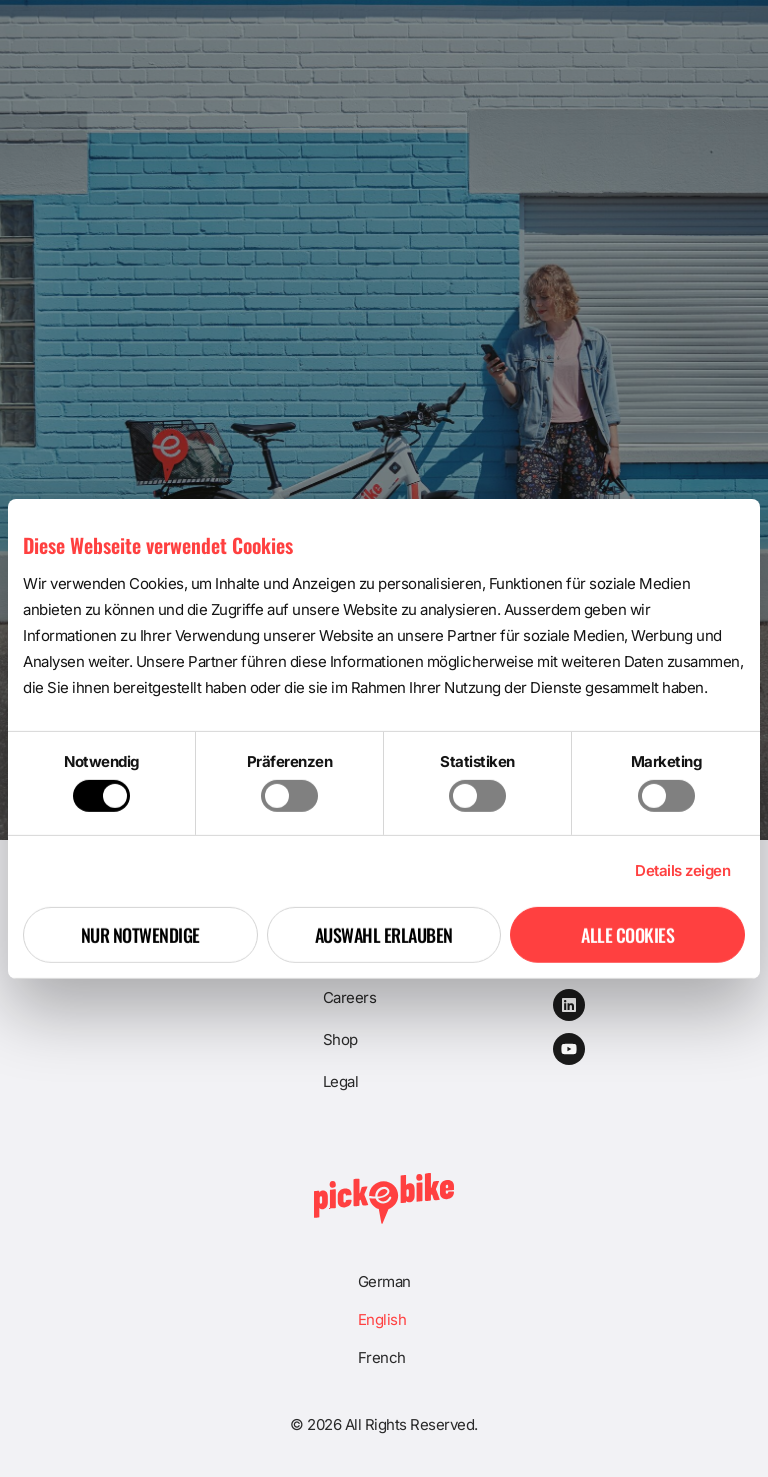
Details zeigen (682, 870)
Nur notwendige (140, 935)
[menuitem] (384, 1282)
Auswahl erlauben (384, 935)
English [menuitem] (382, 1319)
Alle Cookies (627, 935)
